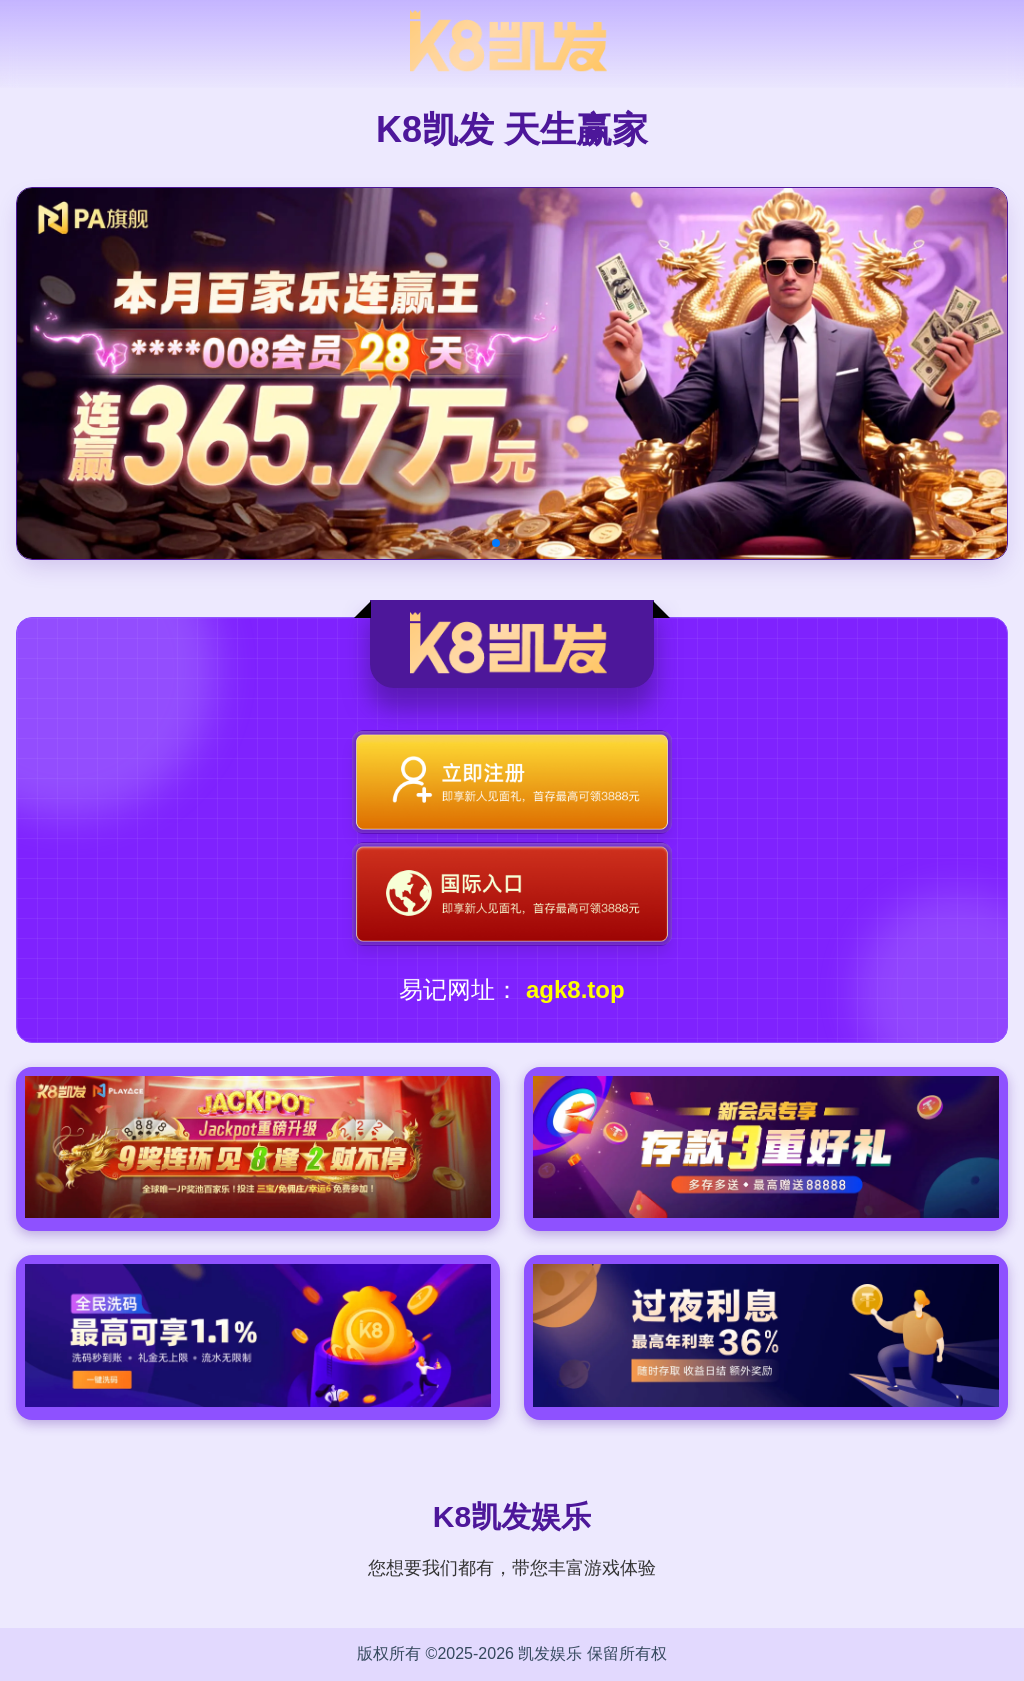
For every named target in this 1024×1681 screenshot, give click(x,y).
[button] (496, 543)
